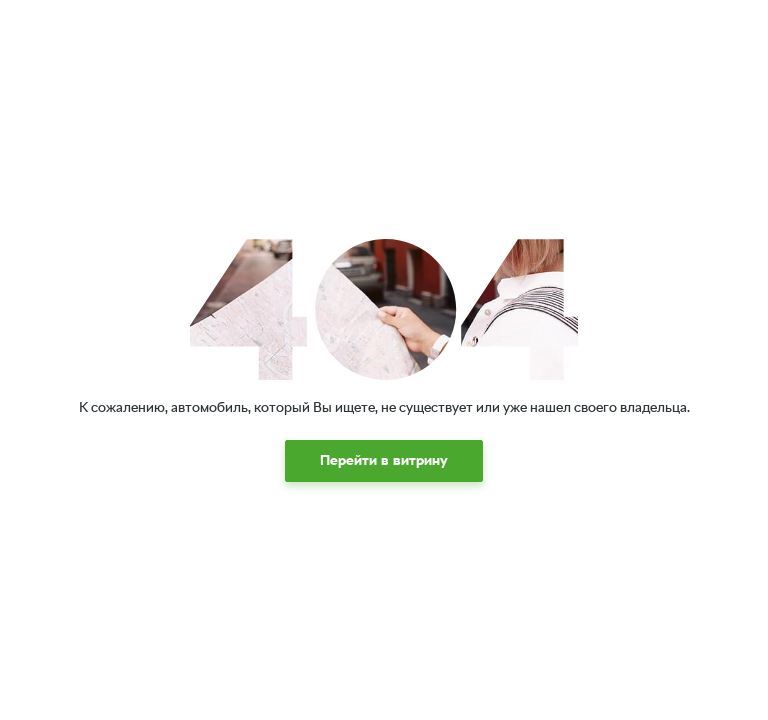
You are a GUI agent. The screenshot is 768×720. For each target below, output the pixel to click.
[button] (384, 461)
